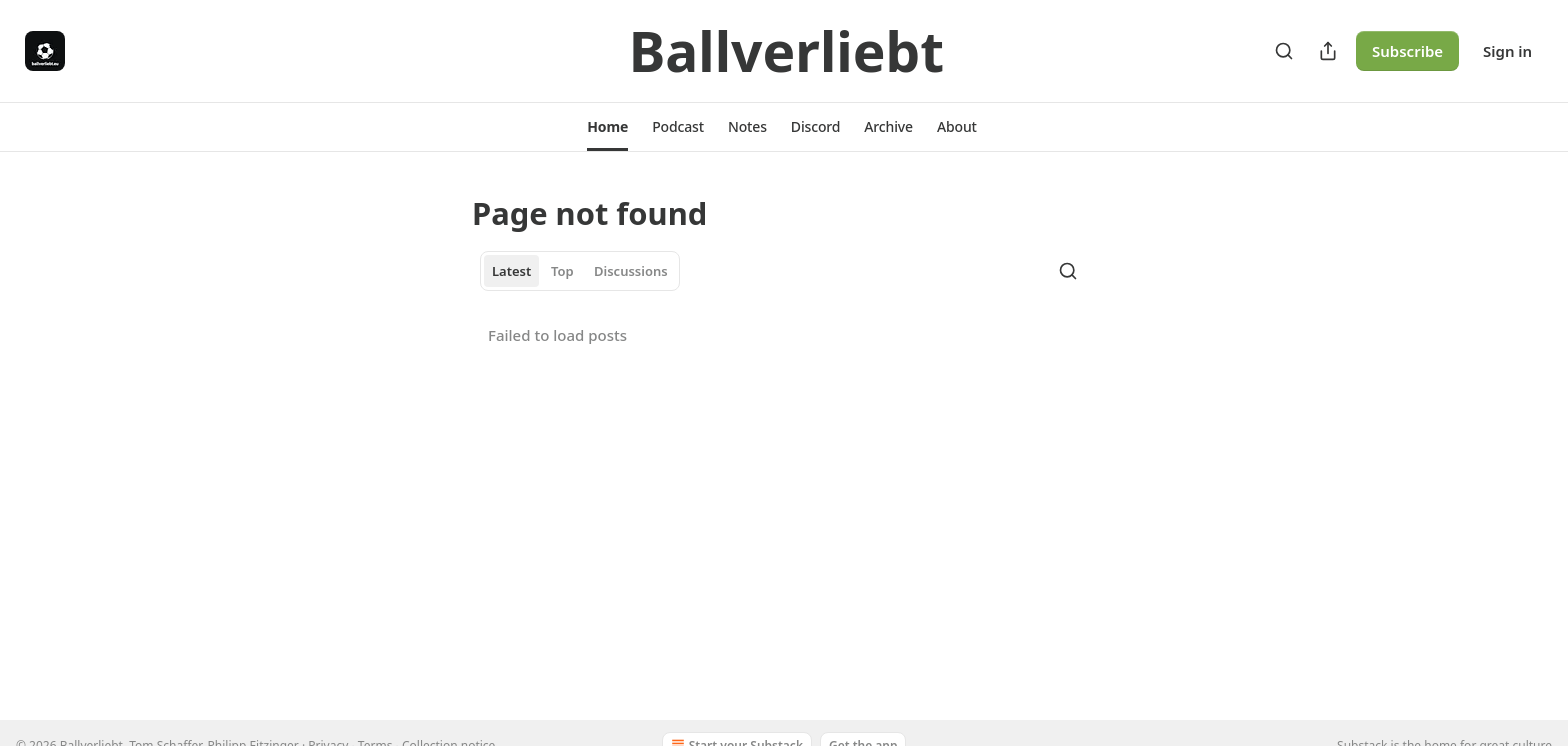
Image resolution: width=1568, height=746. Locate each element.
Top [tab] (562, 271)
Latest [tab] (511, 271)
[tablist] (580, 271)
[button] (607, 127)
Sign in (1507, 51)
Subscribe (1407, 51)
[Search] (1284, 51)
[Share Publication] (1328, 51)
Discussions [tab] (631, 271)
